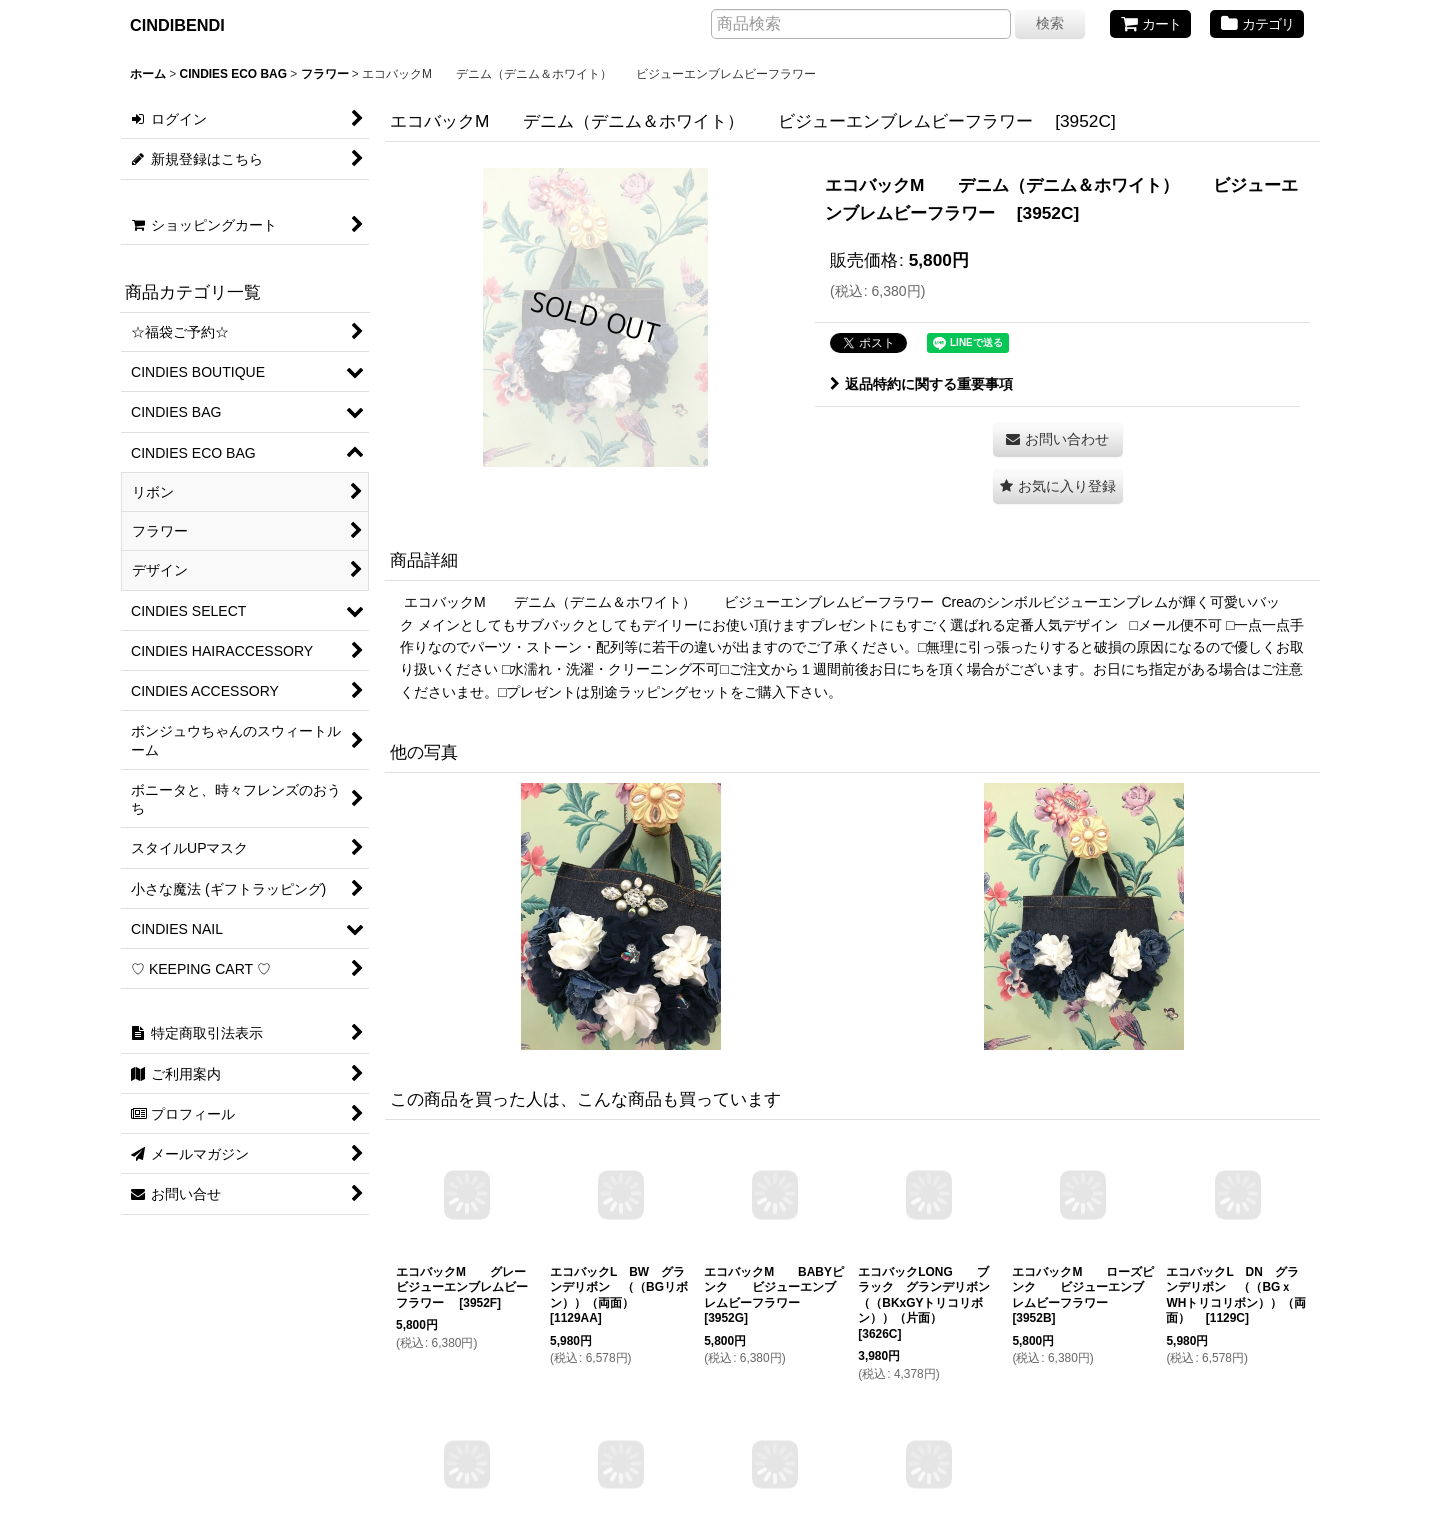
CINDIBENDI (177, 25)
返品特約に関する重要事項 (921, 384)
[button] (1058, 486)
